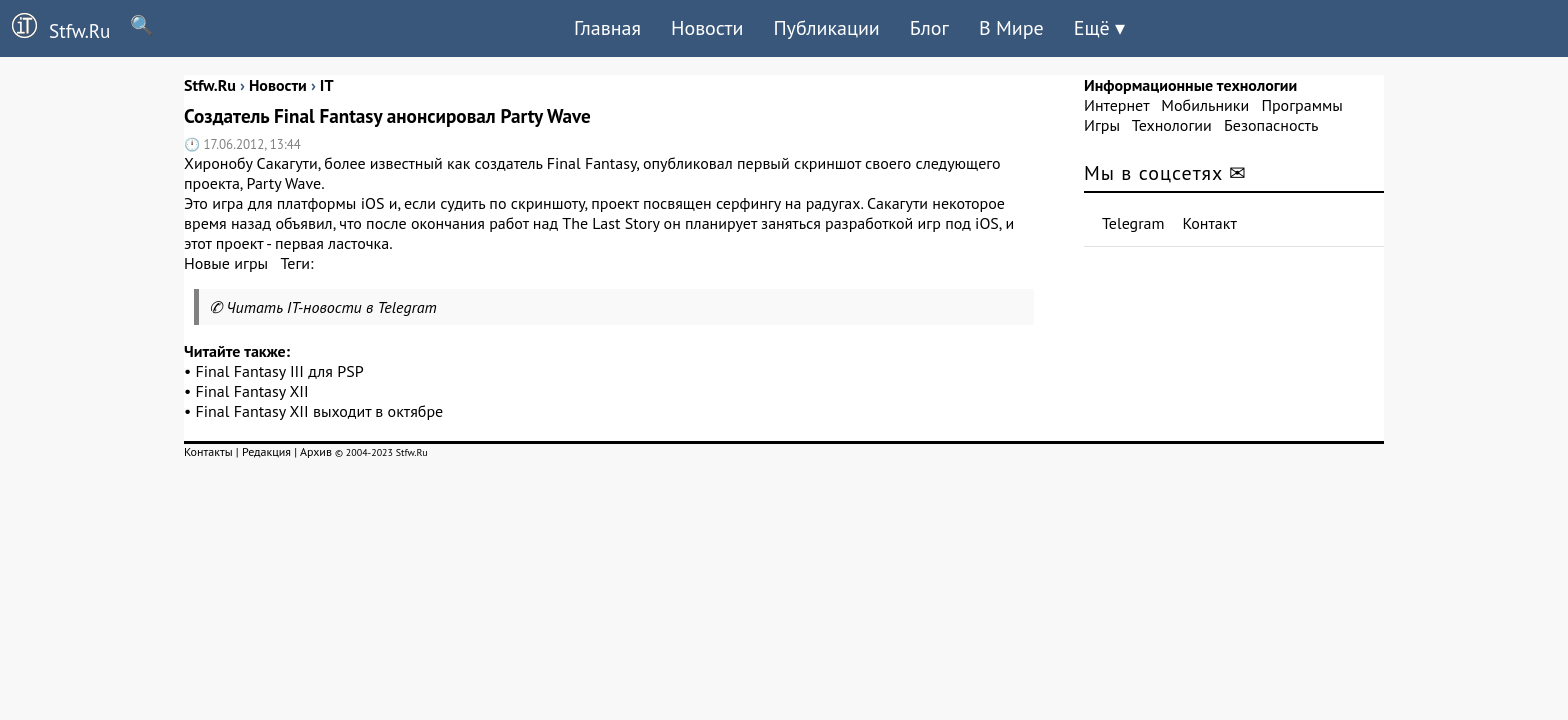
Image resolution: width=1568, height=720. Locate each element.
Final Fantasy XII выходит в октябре (320, 411)
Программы (1301, 105)
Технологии (1172, 125)
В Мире (1011, 28)
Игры (1102, 125)
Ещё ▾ (1099, 28)
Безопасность (1271, 125)
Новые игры (226, 263)
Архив (316, 451)
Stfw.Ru (55, 28)
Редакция (266, 451)
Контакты (208, 451)
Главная (607, 28)
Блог (929, 28)
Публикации (826, 28)
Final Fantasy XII (252, 391)
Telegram (1133, 223)
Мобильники (1205, 105)
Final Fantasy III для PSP (280, 371)
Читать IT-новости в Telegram (331, 307)
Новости (707, 28)
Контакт (1210, 223)
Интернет (1116, 105)
